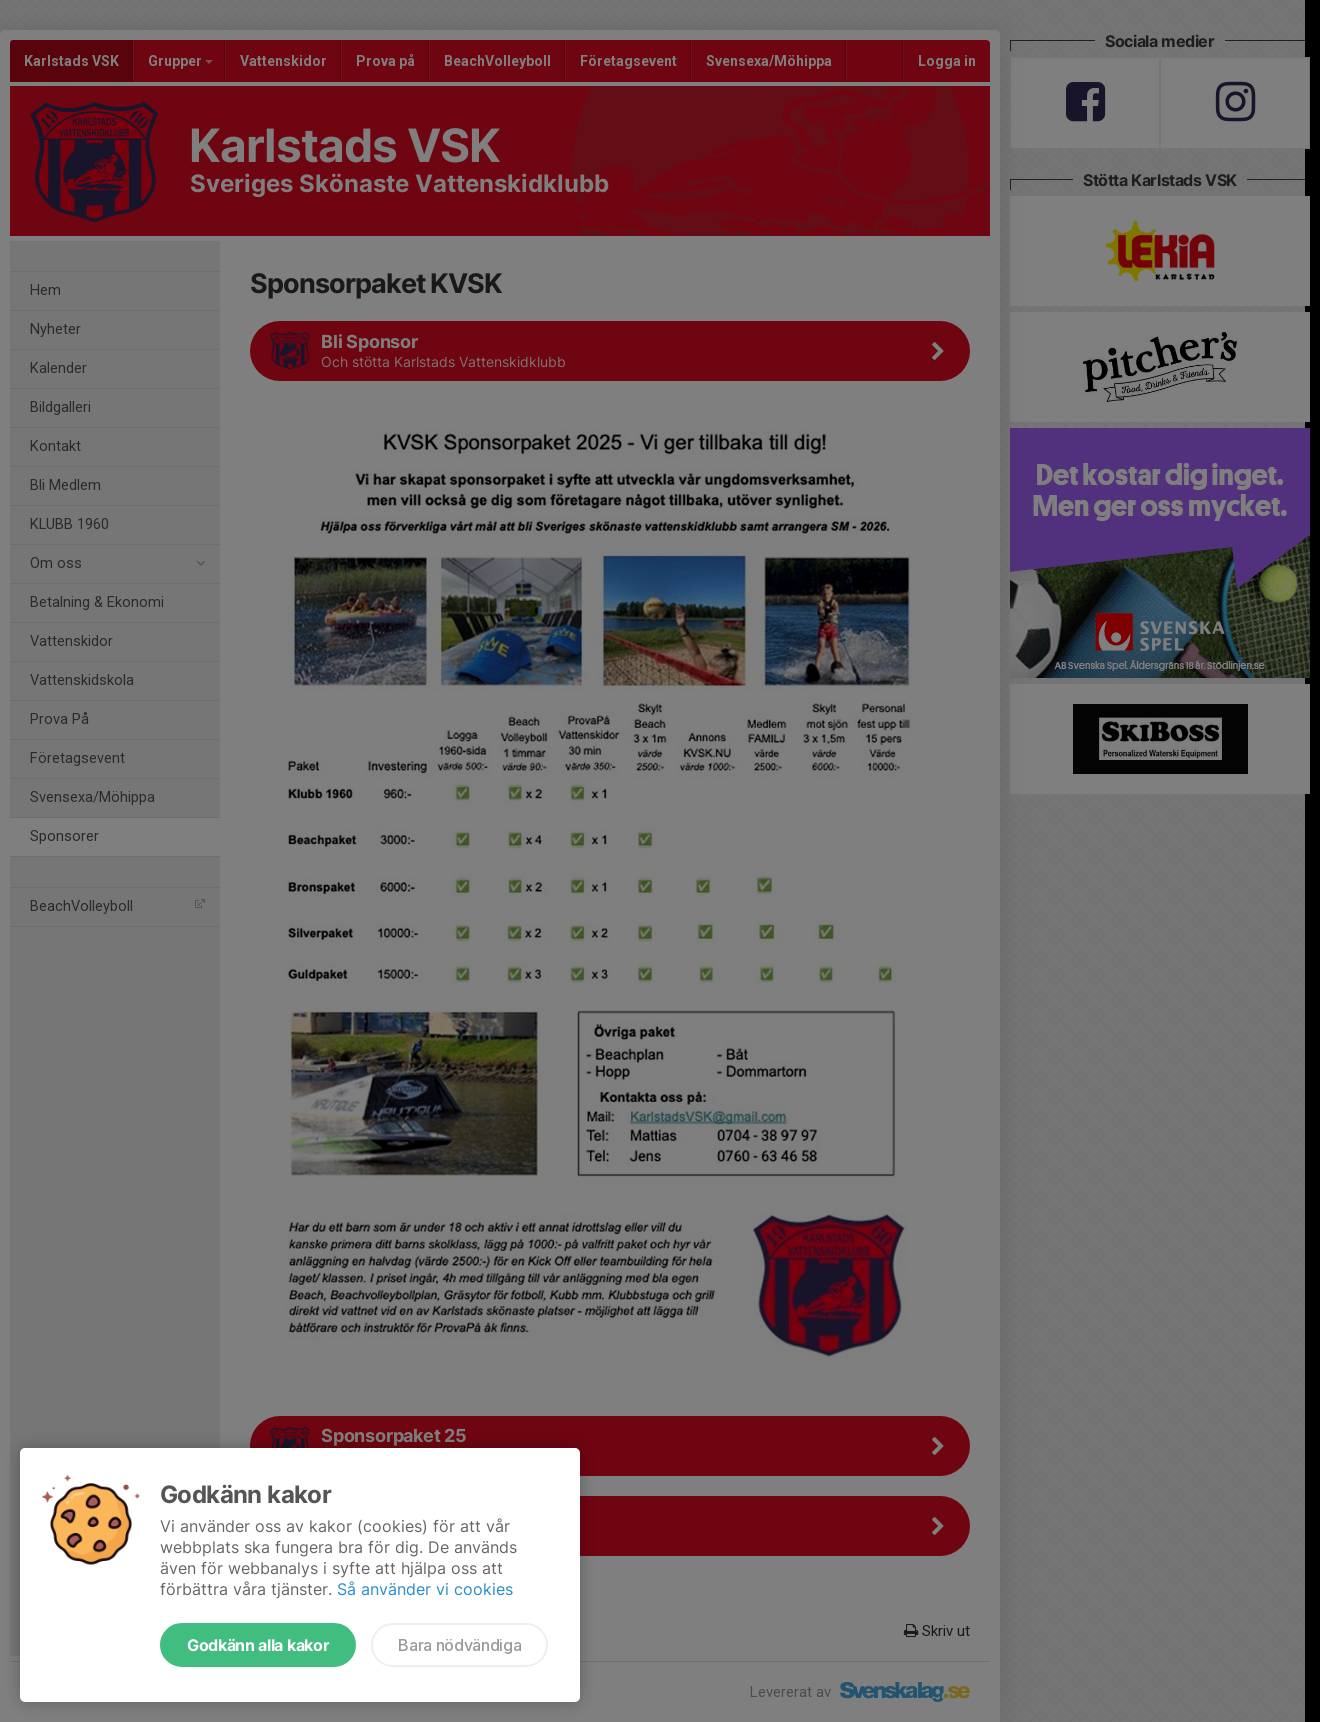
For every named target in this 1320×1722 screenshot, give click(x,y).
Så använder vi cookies (425, 1589)
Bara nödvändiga (459, 1645)
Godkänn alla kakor (258, 1645)
